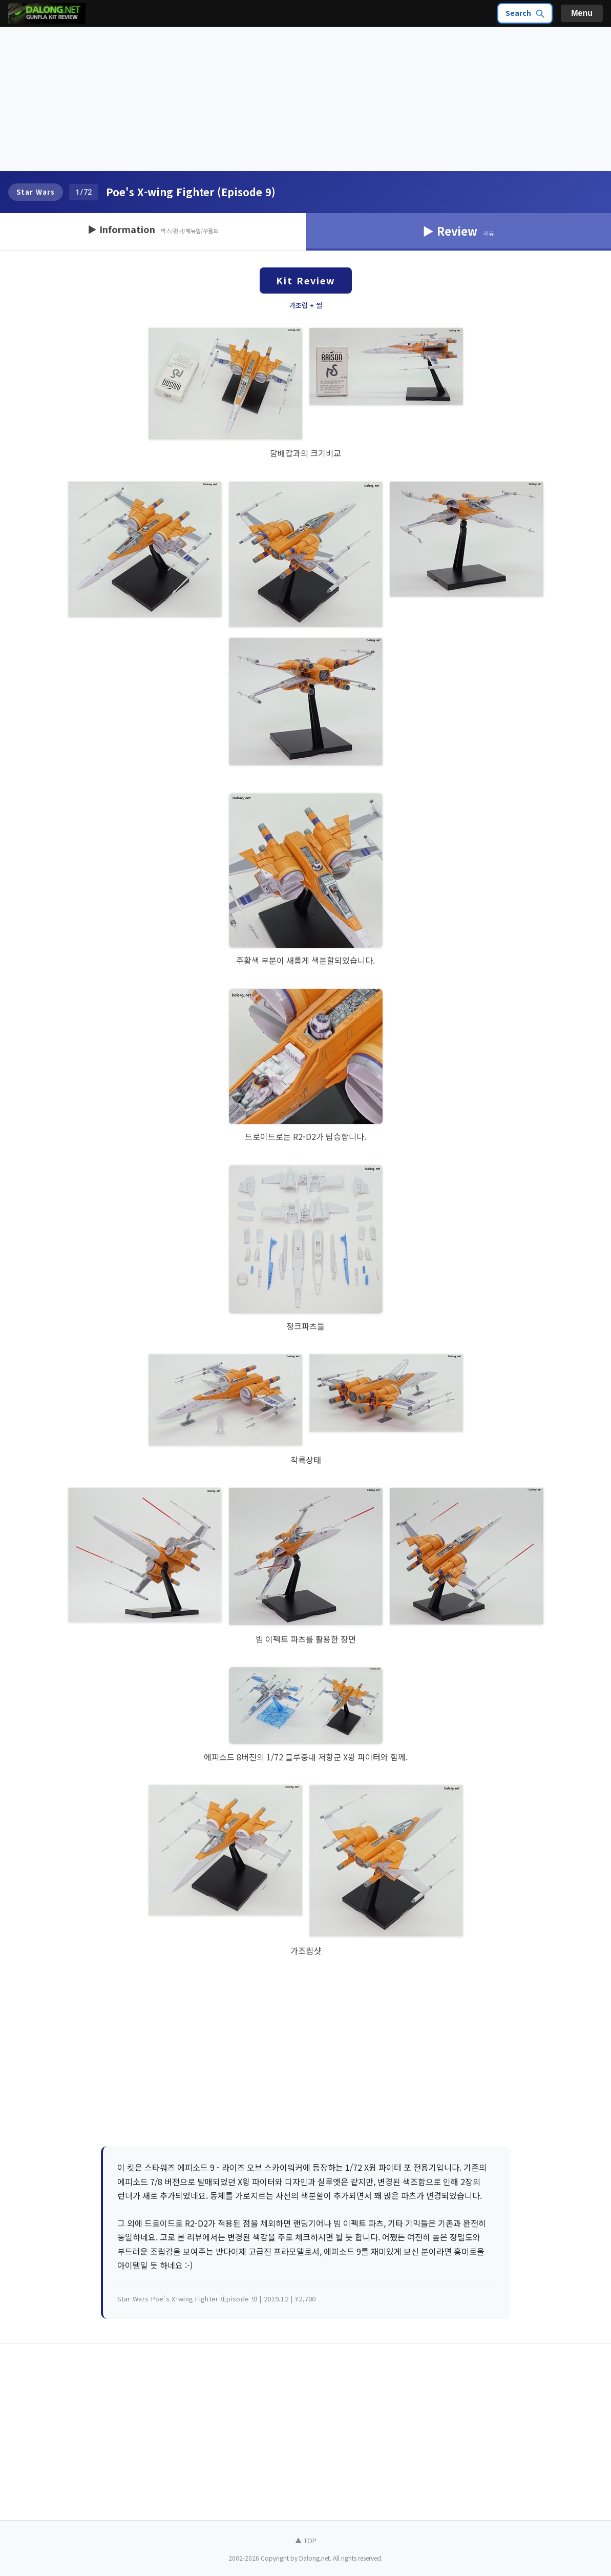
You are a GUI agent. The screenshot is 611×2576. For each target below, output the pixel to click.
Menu (582, 13)
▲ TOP (306, 2540)
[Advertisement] (305, 99)
